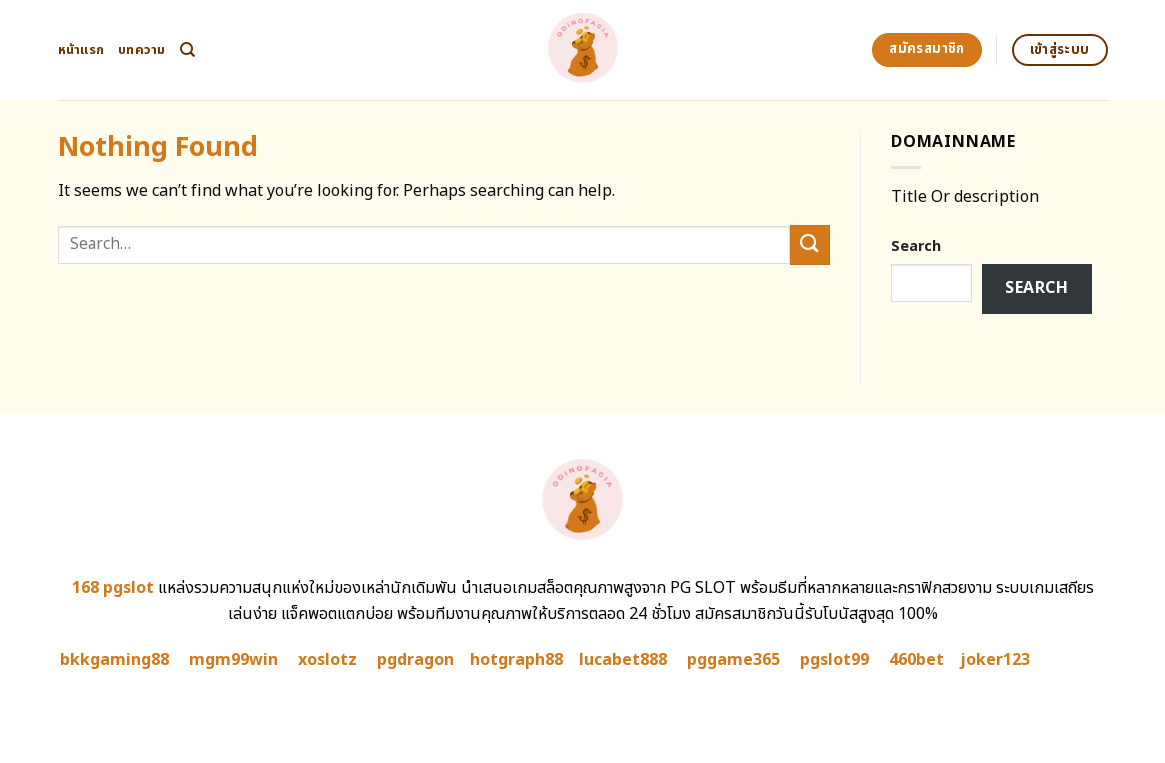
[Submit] (810, 244)
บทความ (142, 50)
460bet (916, 660)
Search (916, 246)
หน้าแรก (81, 50)
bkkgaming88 (114, 660)
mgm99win (233, 660)
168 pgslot (113, 588)
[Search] (187, 50)
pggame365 (733, 660)
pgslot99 (834, 660)
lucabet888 (623, 660)
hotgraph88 (516, 660)
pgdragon (415, 660)
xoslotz (327, 660)
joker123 (995, 660)
